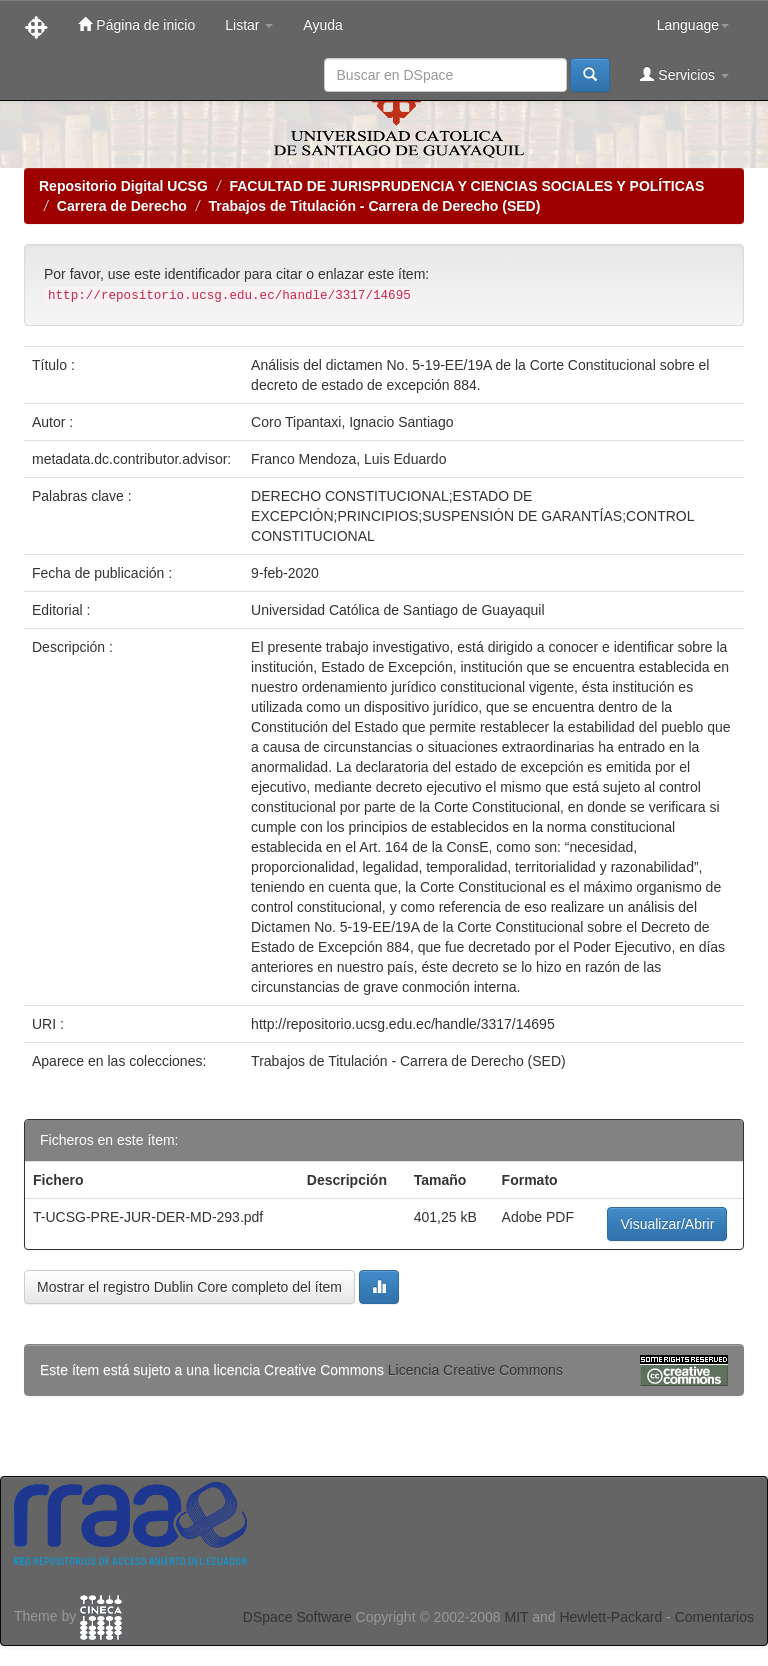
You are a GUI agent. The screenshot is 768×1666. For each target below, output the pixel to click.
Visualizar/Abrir (667, 1224)
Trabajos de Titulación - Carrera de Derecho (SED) (374, 206)
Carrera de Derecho (122, 206)
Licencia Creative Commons (475, 1370)
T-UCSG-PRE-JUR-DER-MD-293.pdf (148, 1217)
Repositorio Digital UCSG (123, 186)
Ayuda (322, 25)
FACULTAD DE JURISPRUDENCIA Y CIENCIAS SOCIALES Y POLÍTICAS (466, 186)
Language (693, 25)
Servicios (684, 74)
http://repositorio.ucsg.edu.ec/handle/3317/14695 (403, 1024)
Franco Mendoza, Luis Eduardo (348, 459)
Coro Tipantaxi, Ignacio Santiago (352, 422)
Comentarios (714, 1617)
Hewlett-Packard (610, 1617)
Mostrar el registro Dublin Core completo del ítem (189, 1287)
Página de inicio (136, 24)
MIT (516, 1617)
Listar (249, 25)
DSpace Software (297, 1617)
